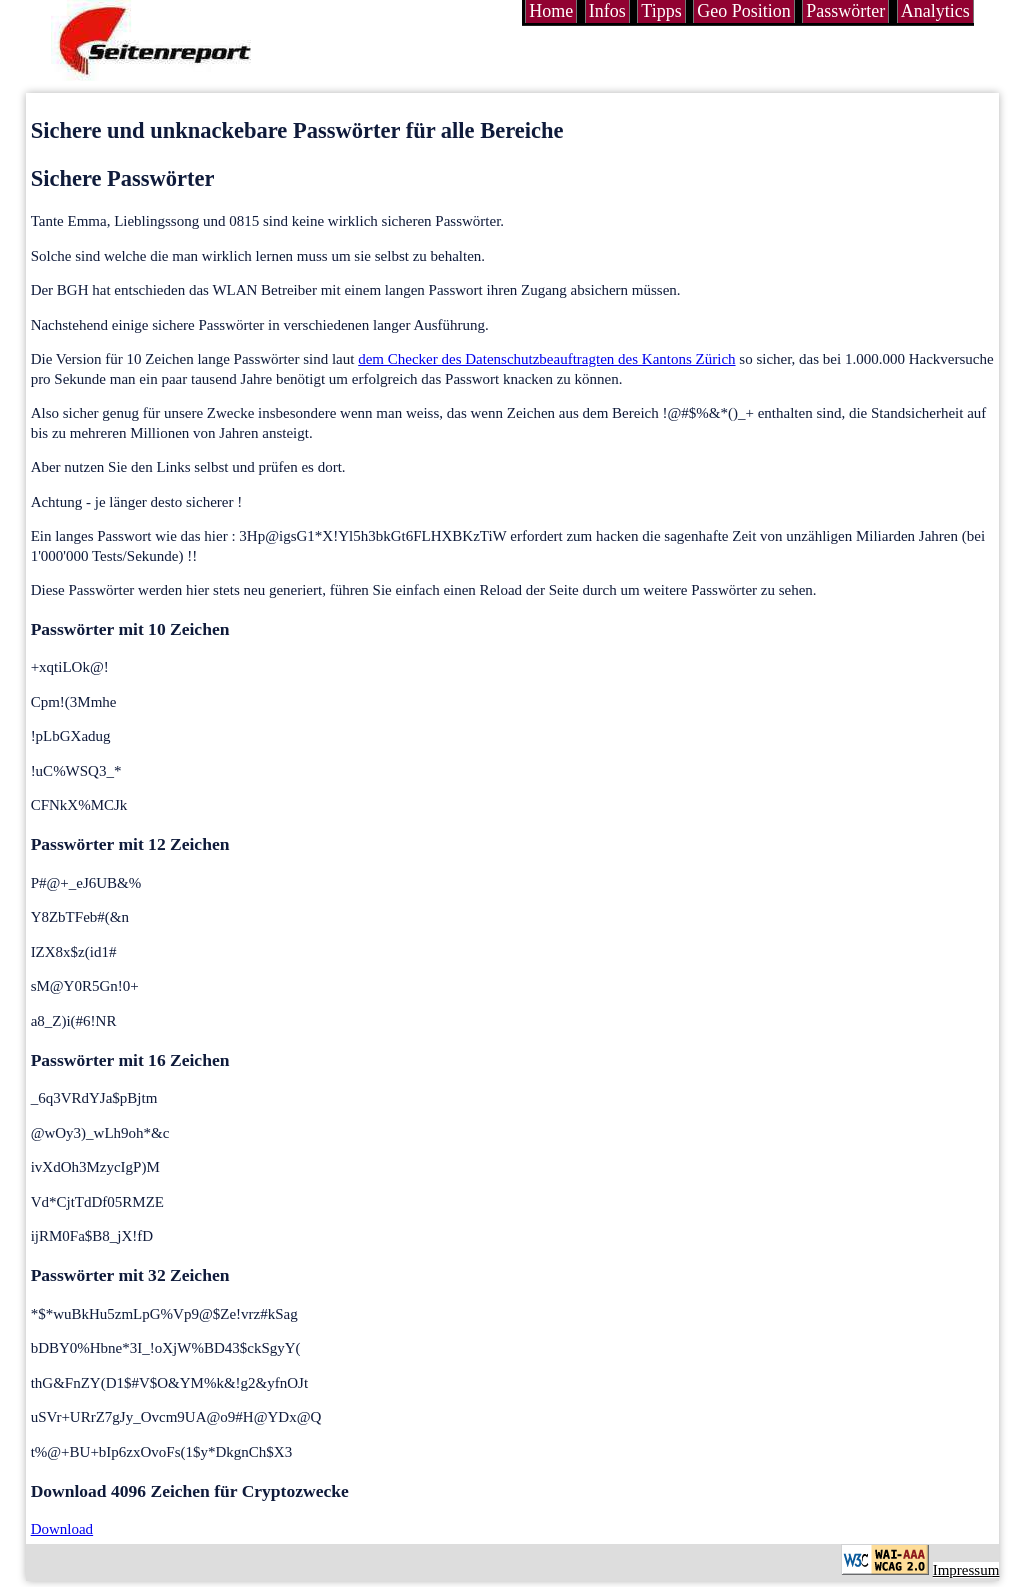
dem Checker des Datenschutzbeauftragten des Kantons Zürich (546, 359)
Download (62, 1529)
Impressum (966, 1570)
